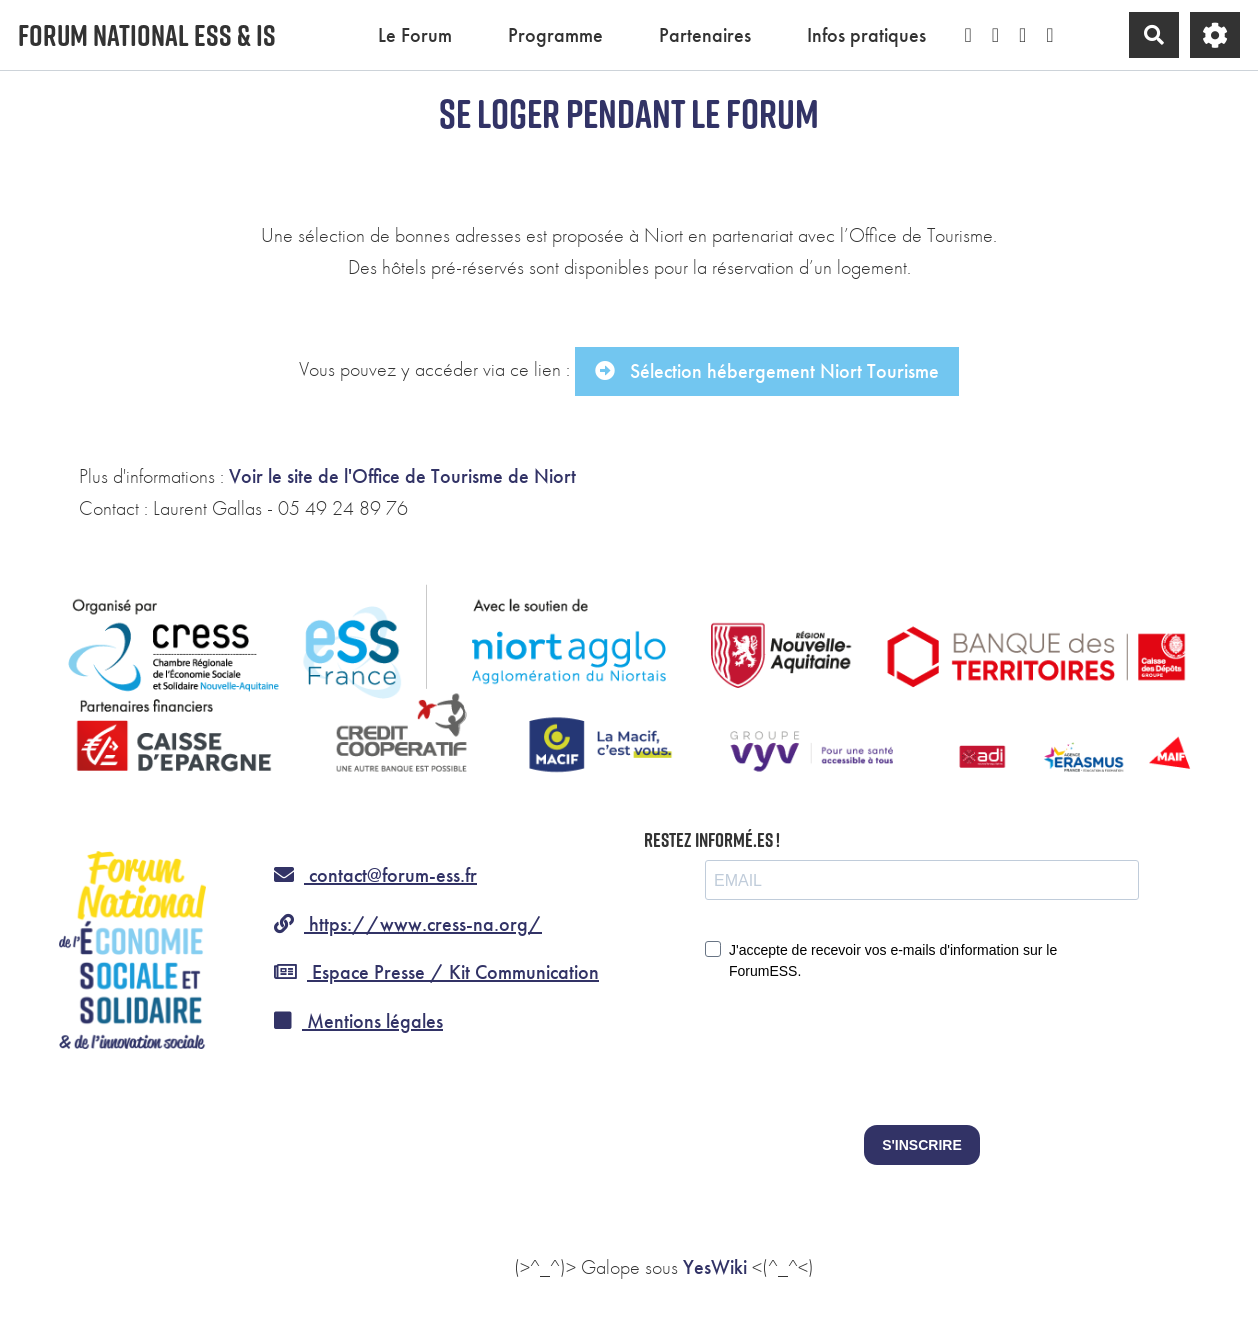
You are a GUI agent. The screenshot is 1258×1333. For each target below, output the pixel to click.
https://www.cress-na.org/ (408, 924)
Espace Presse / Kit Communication (436, 972)
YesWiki (715, 1267)
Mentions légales (358, 1021)
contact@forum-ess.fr (375, 875)
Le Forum (415, 35)
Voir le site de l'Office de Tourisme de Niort (402, 476)
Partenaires (705, 35)
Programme (555, 35)
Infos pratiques (866, 35)
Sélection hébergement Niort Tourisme (767, 371)
